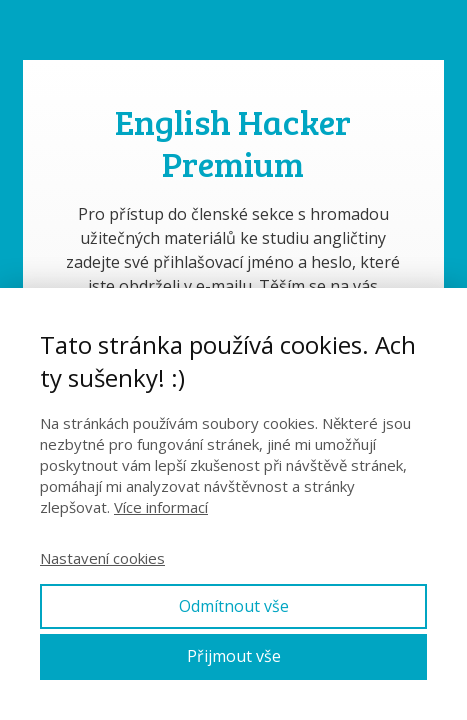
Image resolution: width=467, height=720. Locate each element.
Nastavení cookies (102, 558)
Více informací (161, 507)
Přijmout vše (234, 656)
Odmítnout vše (234, 606)
